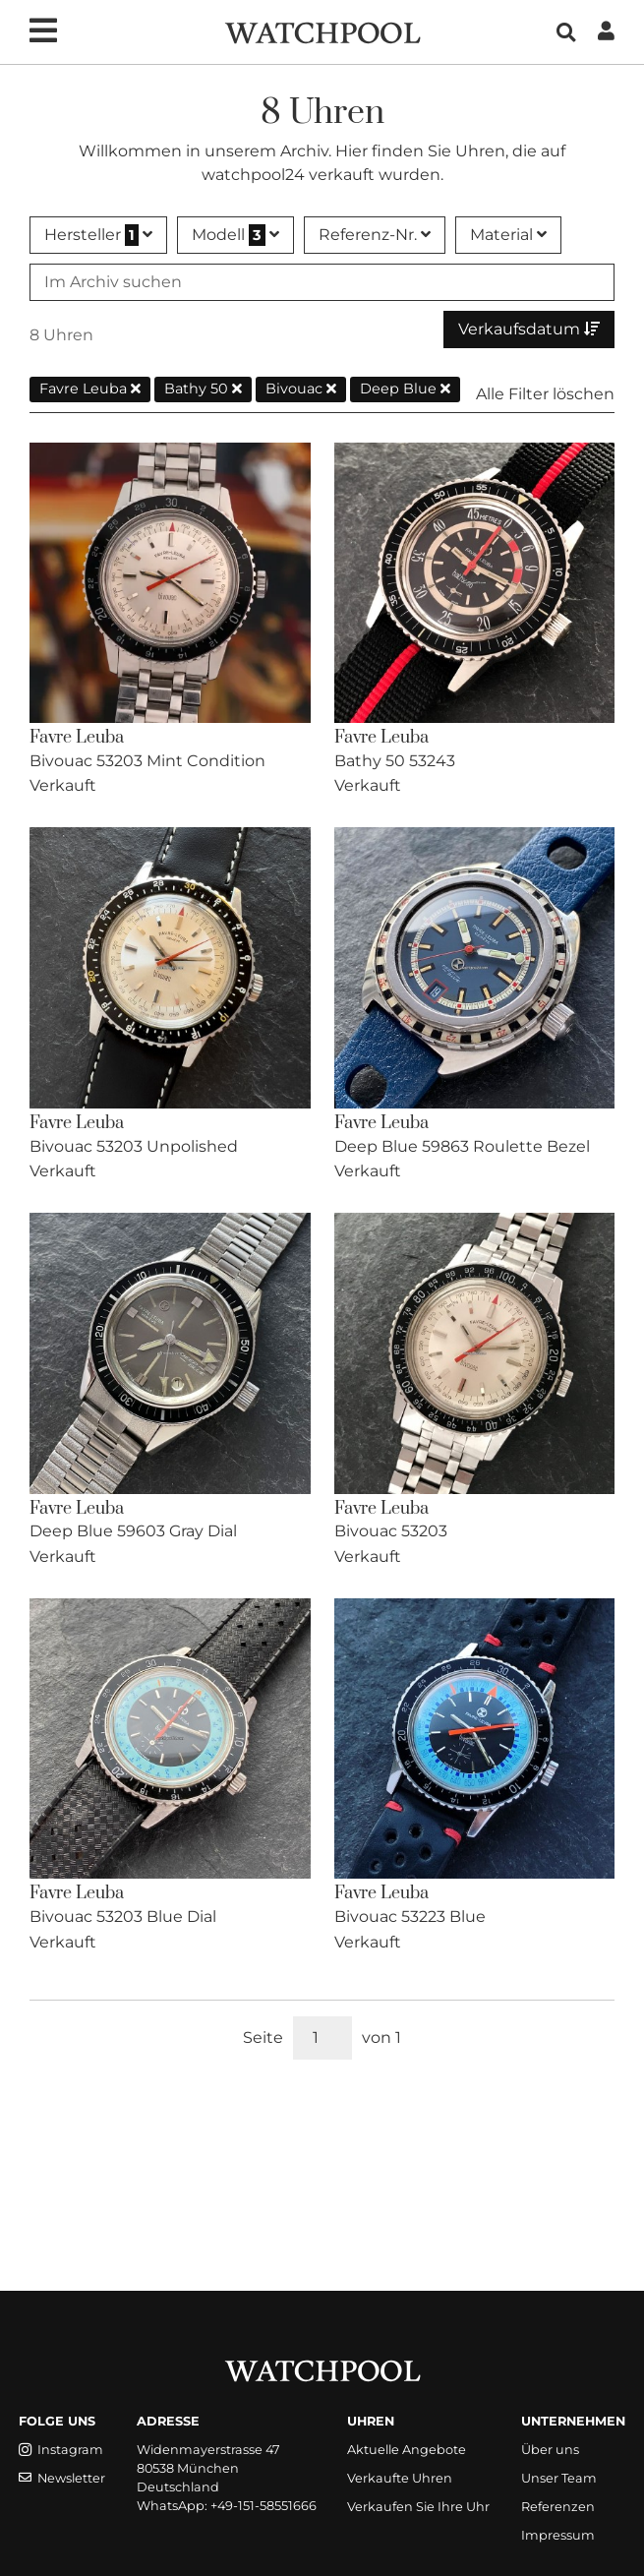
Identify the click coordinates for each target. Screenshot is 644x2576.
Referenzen (558, 2506)
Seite (263, 2037)
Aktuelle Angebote (406, 2449)
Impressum (558, 2535)
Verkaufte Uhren (399, 2478)
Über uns (550, 2449)
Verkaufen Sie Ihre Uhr (418, 2506)
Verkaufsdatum (529, 329)
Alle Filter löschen (545, 394)
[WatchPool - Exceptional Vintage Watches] (322, 31)
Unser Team (559, 2478)
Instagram (61, 2449)
